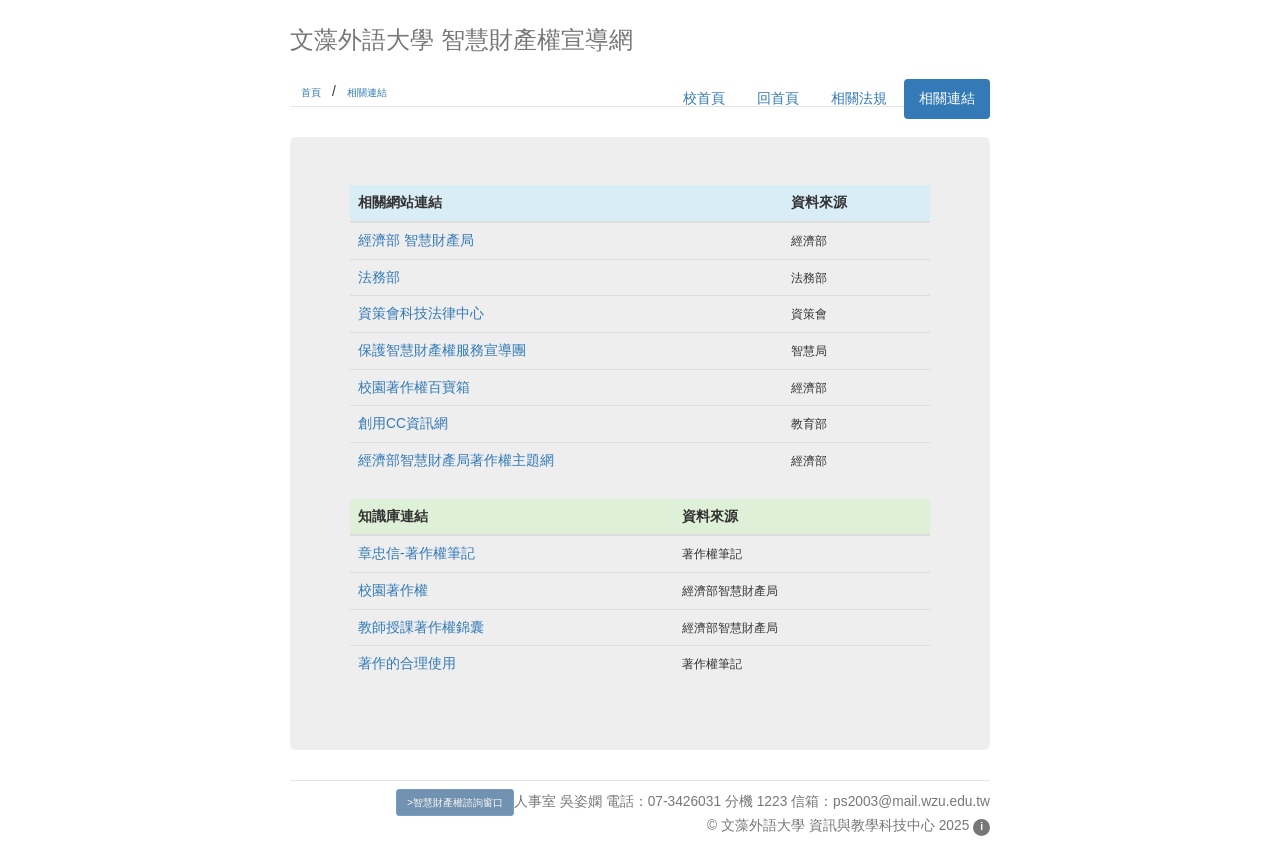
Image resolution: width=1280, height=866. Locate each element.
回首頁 (778, 98)
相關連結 (367, 92)
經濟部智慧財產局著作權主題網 (456, 460)
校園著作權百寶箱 (414, 387)
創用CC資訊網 (403, 423)
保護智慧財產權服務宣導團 (442, 350)
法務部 (379, 277)
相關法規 (859, 98)
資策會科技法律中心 (421, 313)
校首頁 (704, 98)
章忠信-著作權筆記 (416, 553)
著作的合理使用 (407, 663)
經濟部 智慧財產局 (416, 240)
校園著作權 (393, 590)
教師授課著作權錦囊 (421, 627)
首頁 (311, 92)
